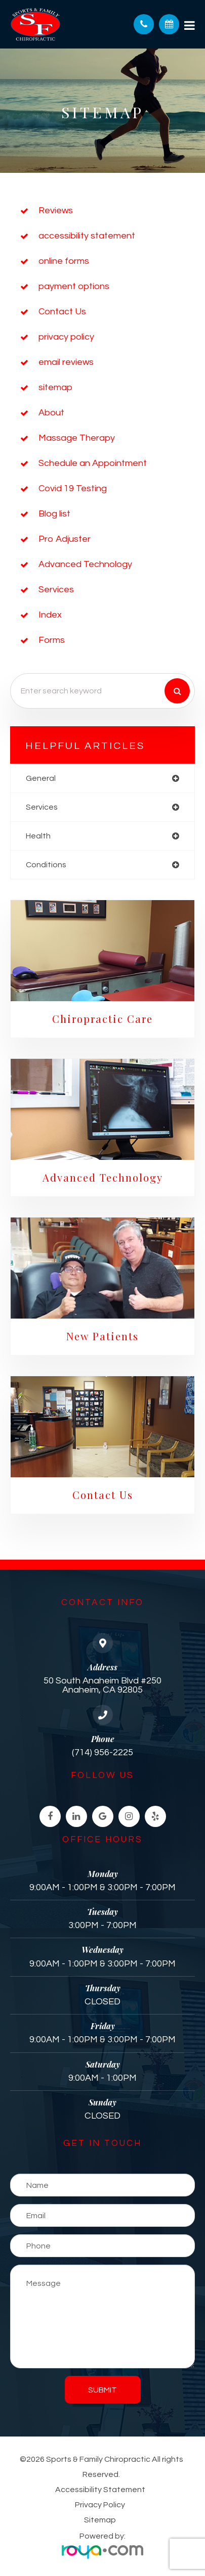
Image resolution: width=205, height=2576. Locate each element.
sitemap (55, 387)
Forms (51, 640)
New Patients (102, 1336)
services (42, 807)
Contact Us (62, 311)
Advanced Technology (85, 564)
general (41, 778)
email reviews (66, 362)
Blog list (54, 514)
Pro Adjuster (64, 539)
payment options (73, 286)
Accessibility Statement (100, 2490)
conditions (46, 865)
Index (50, 615)
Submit (102, 2390)
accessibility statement (86, 236)
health (38, 836)
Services (56, 589)
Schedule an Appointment (92, 463)
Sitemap (100, 2520)
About (51, 412)
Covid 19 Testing (72, 488)
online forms (63, 261)
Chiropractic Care (102, 1018)
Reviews (55, 210)
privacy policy (66, 337)
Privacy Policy (100, 2505)
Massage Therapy (76, 438)
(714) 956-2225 (102, 1752)
